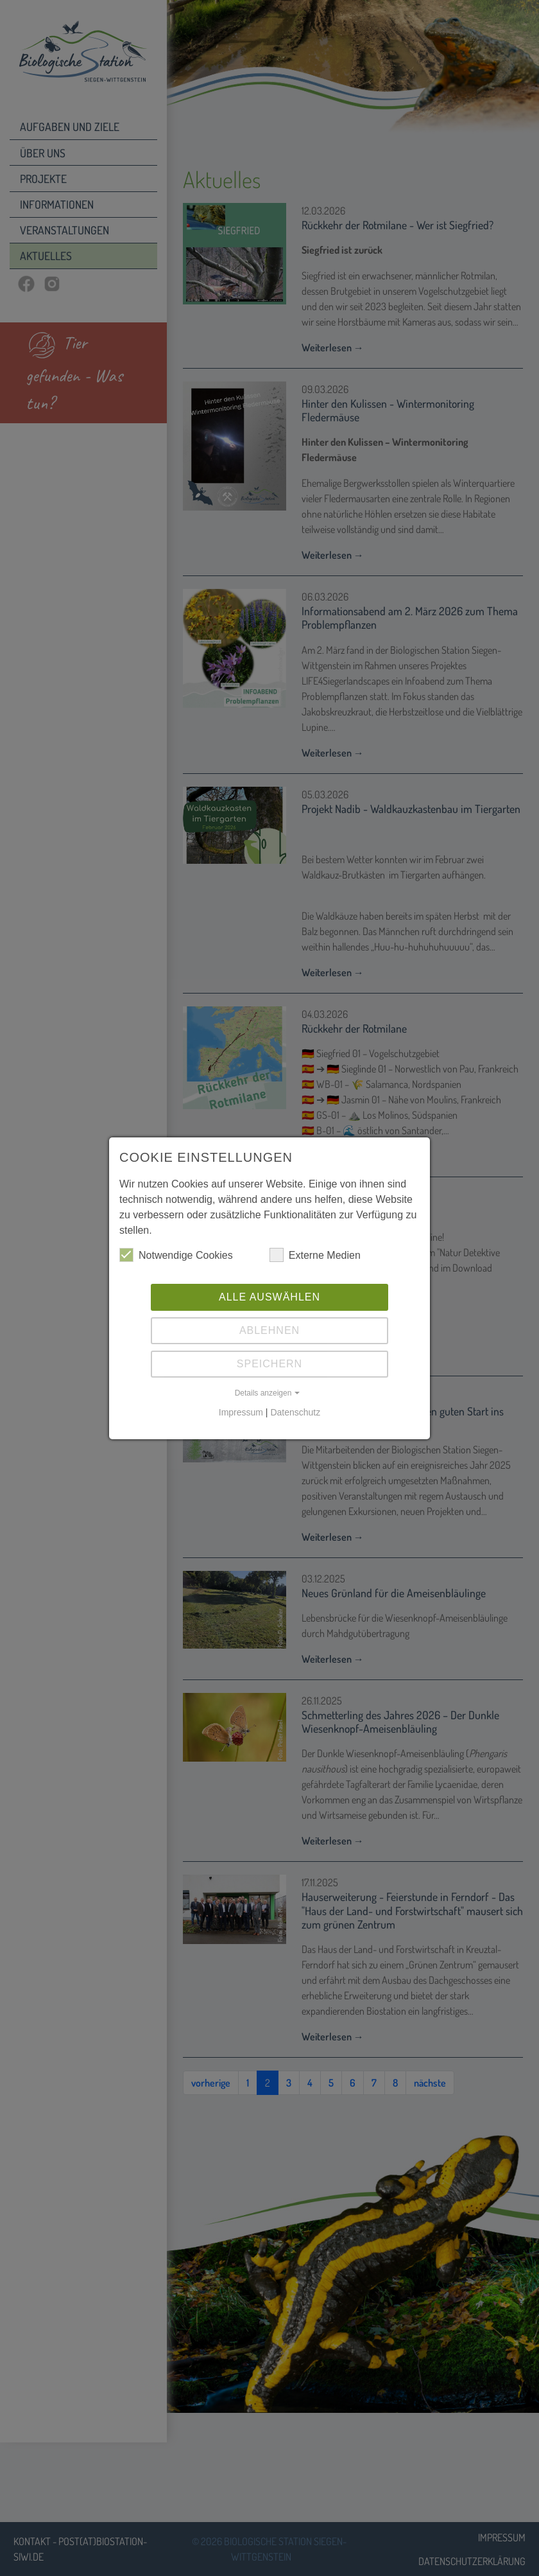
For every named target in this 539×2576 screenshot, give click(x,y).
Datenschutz (295, 1412)
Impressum (241, 1412)
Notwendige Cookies (176, 1255)
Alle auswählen (269, 1297)
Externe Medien (315, 1255)
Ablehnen (269, 1330)
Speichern (269, 1363)
